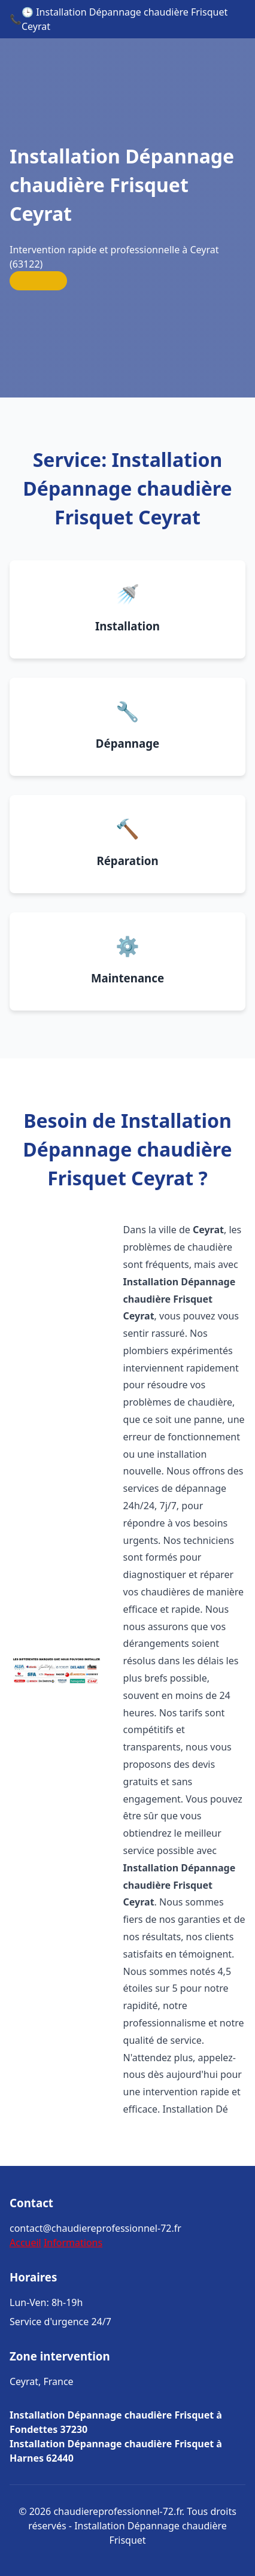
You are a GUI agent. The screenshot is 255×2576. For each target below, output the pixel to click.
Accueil (25, 2242)
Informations (73, 2242)
